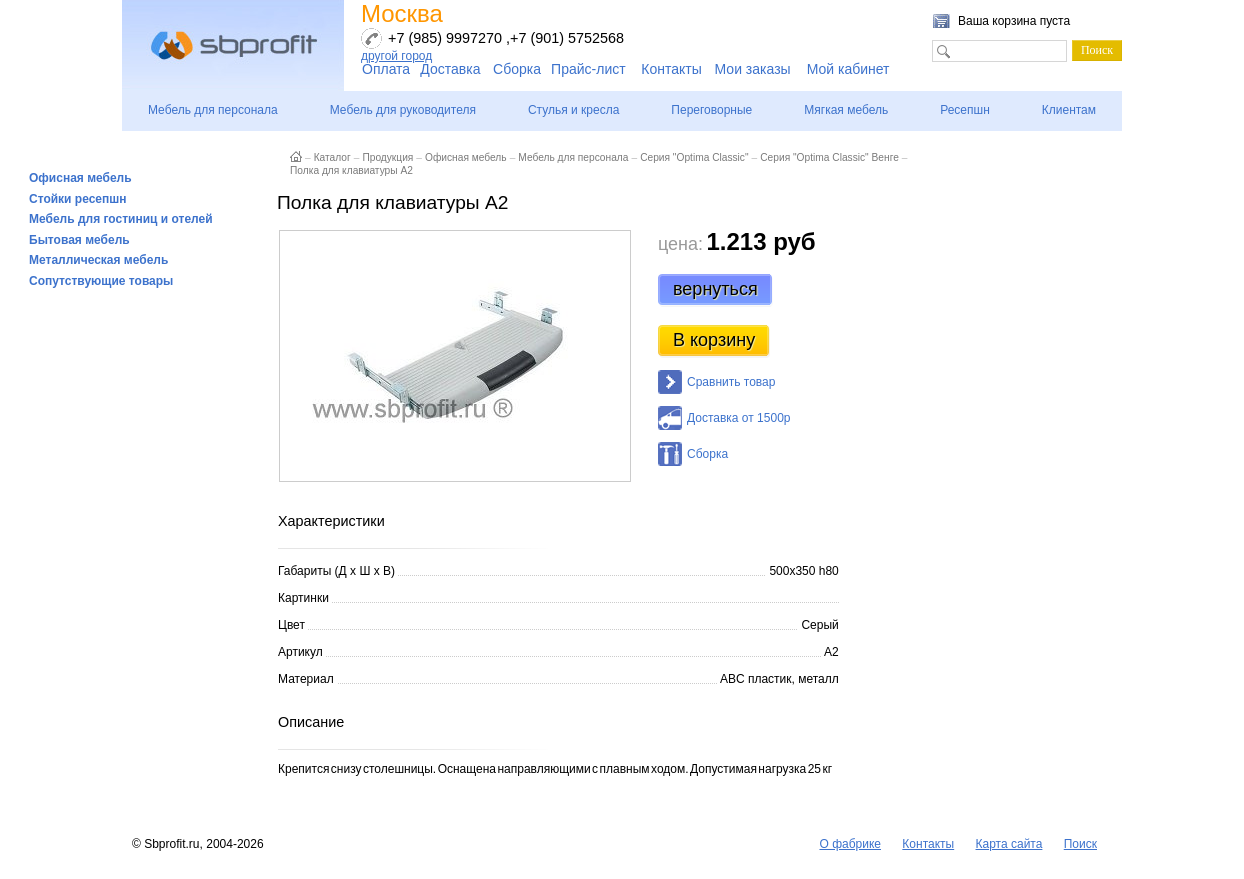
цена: (680, 244)
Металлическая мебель (98, 260)
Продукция (387, 157)
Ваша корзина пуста (1014, 21)
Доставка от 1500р (738, 418)
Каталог (332, 157)
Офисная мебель (80, 178)
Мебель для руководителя (403, 110)
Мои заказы (753, 69)
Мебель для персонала (213, 110)
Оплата (386, 69)
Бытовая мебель (79, 240)
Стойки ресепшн (78, 199)
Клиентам (1069, 110)
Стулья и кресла (573, 110)
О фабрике (850, 844)
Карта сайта (1009, 844)
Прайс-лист (588, 69)
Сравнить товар (731, 382)
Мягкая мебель (846, 110)
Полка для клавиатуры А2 (351, 170)
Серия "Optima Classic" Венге (829, 157)
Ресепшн (965, 110)
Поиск (1080, 844)
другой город (396, 56)
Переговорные (711, 110)
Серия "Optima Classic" (694, 157)
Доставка (450, 69)
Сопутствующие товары (101, 281)
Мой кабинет (848, 69)
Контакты (671, 69)
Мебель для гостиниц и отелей (121, 219)
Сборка (517, 69)
